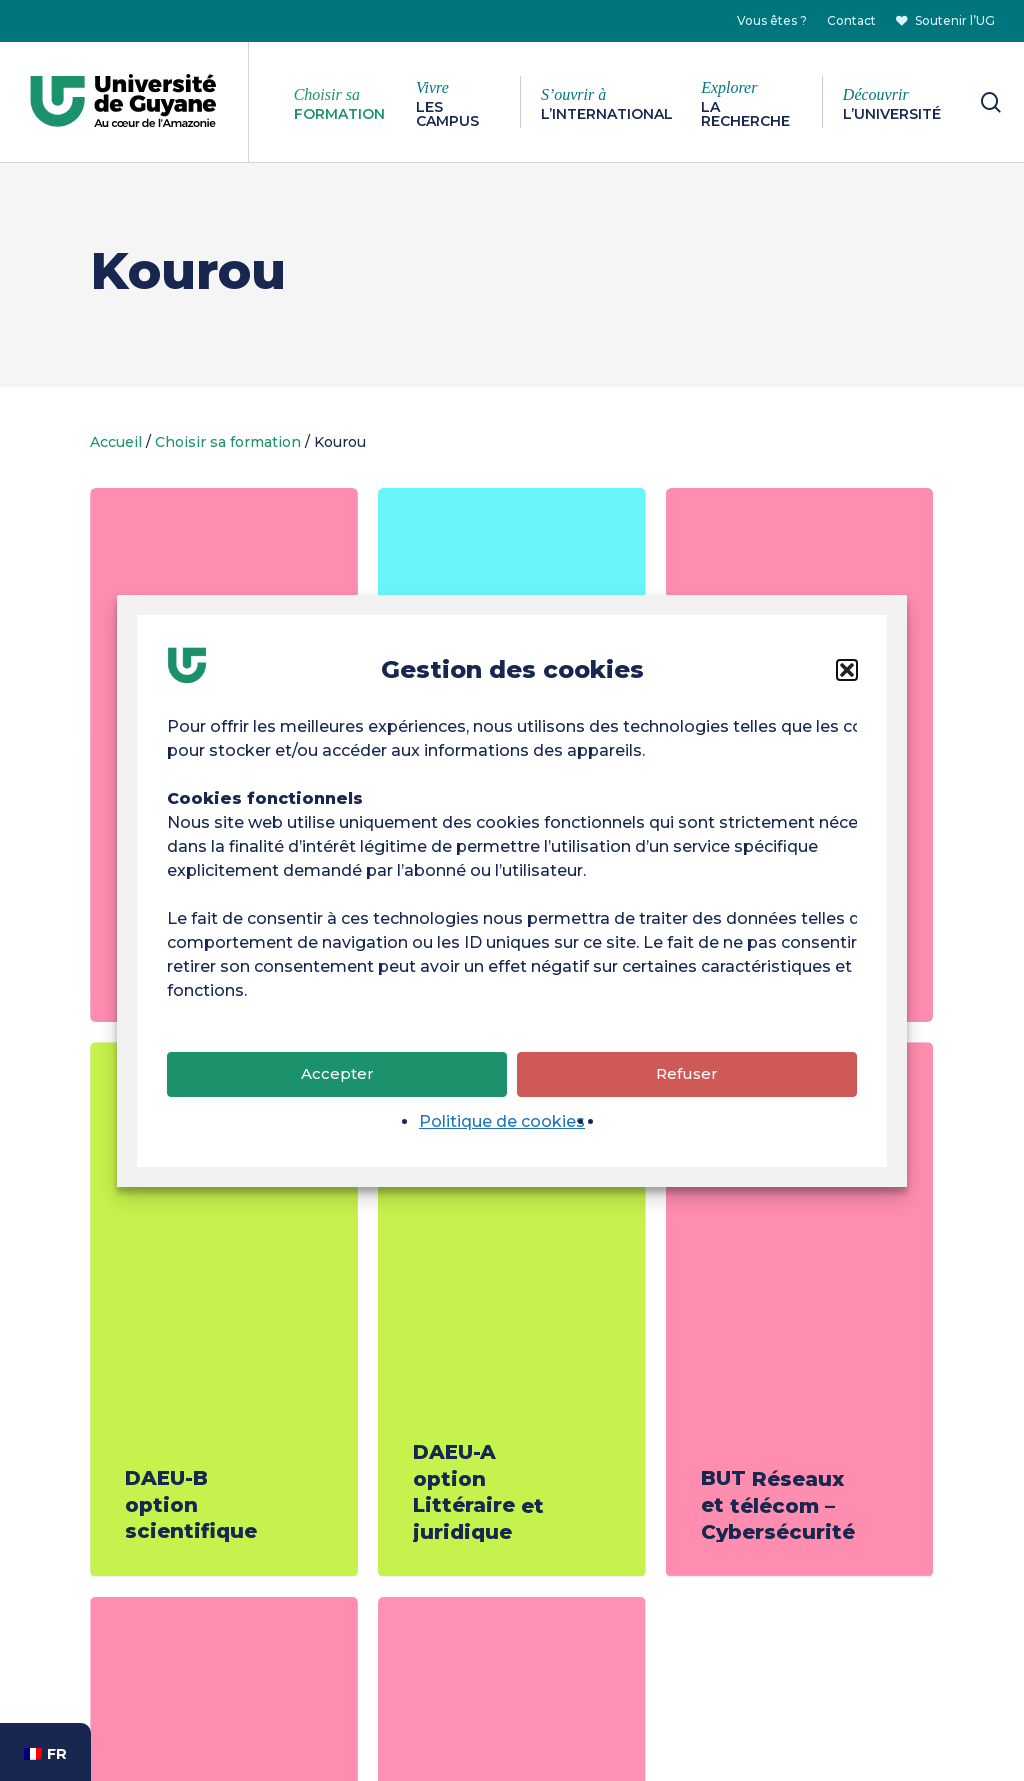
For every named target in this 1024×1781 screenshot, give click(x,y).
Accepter (337, 1076)
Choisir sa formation (228, 442)
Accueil (116, 442)
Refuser (687, 1076)
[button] (847, 672)
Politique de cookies (502, 1123)
